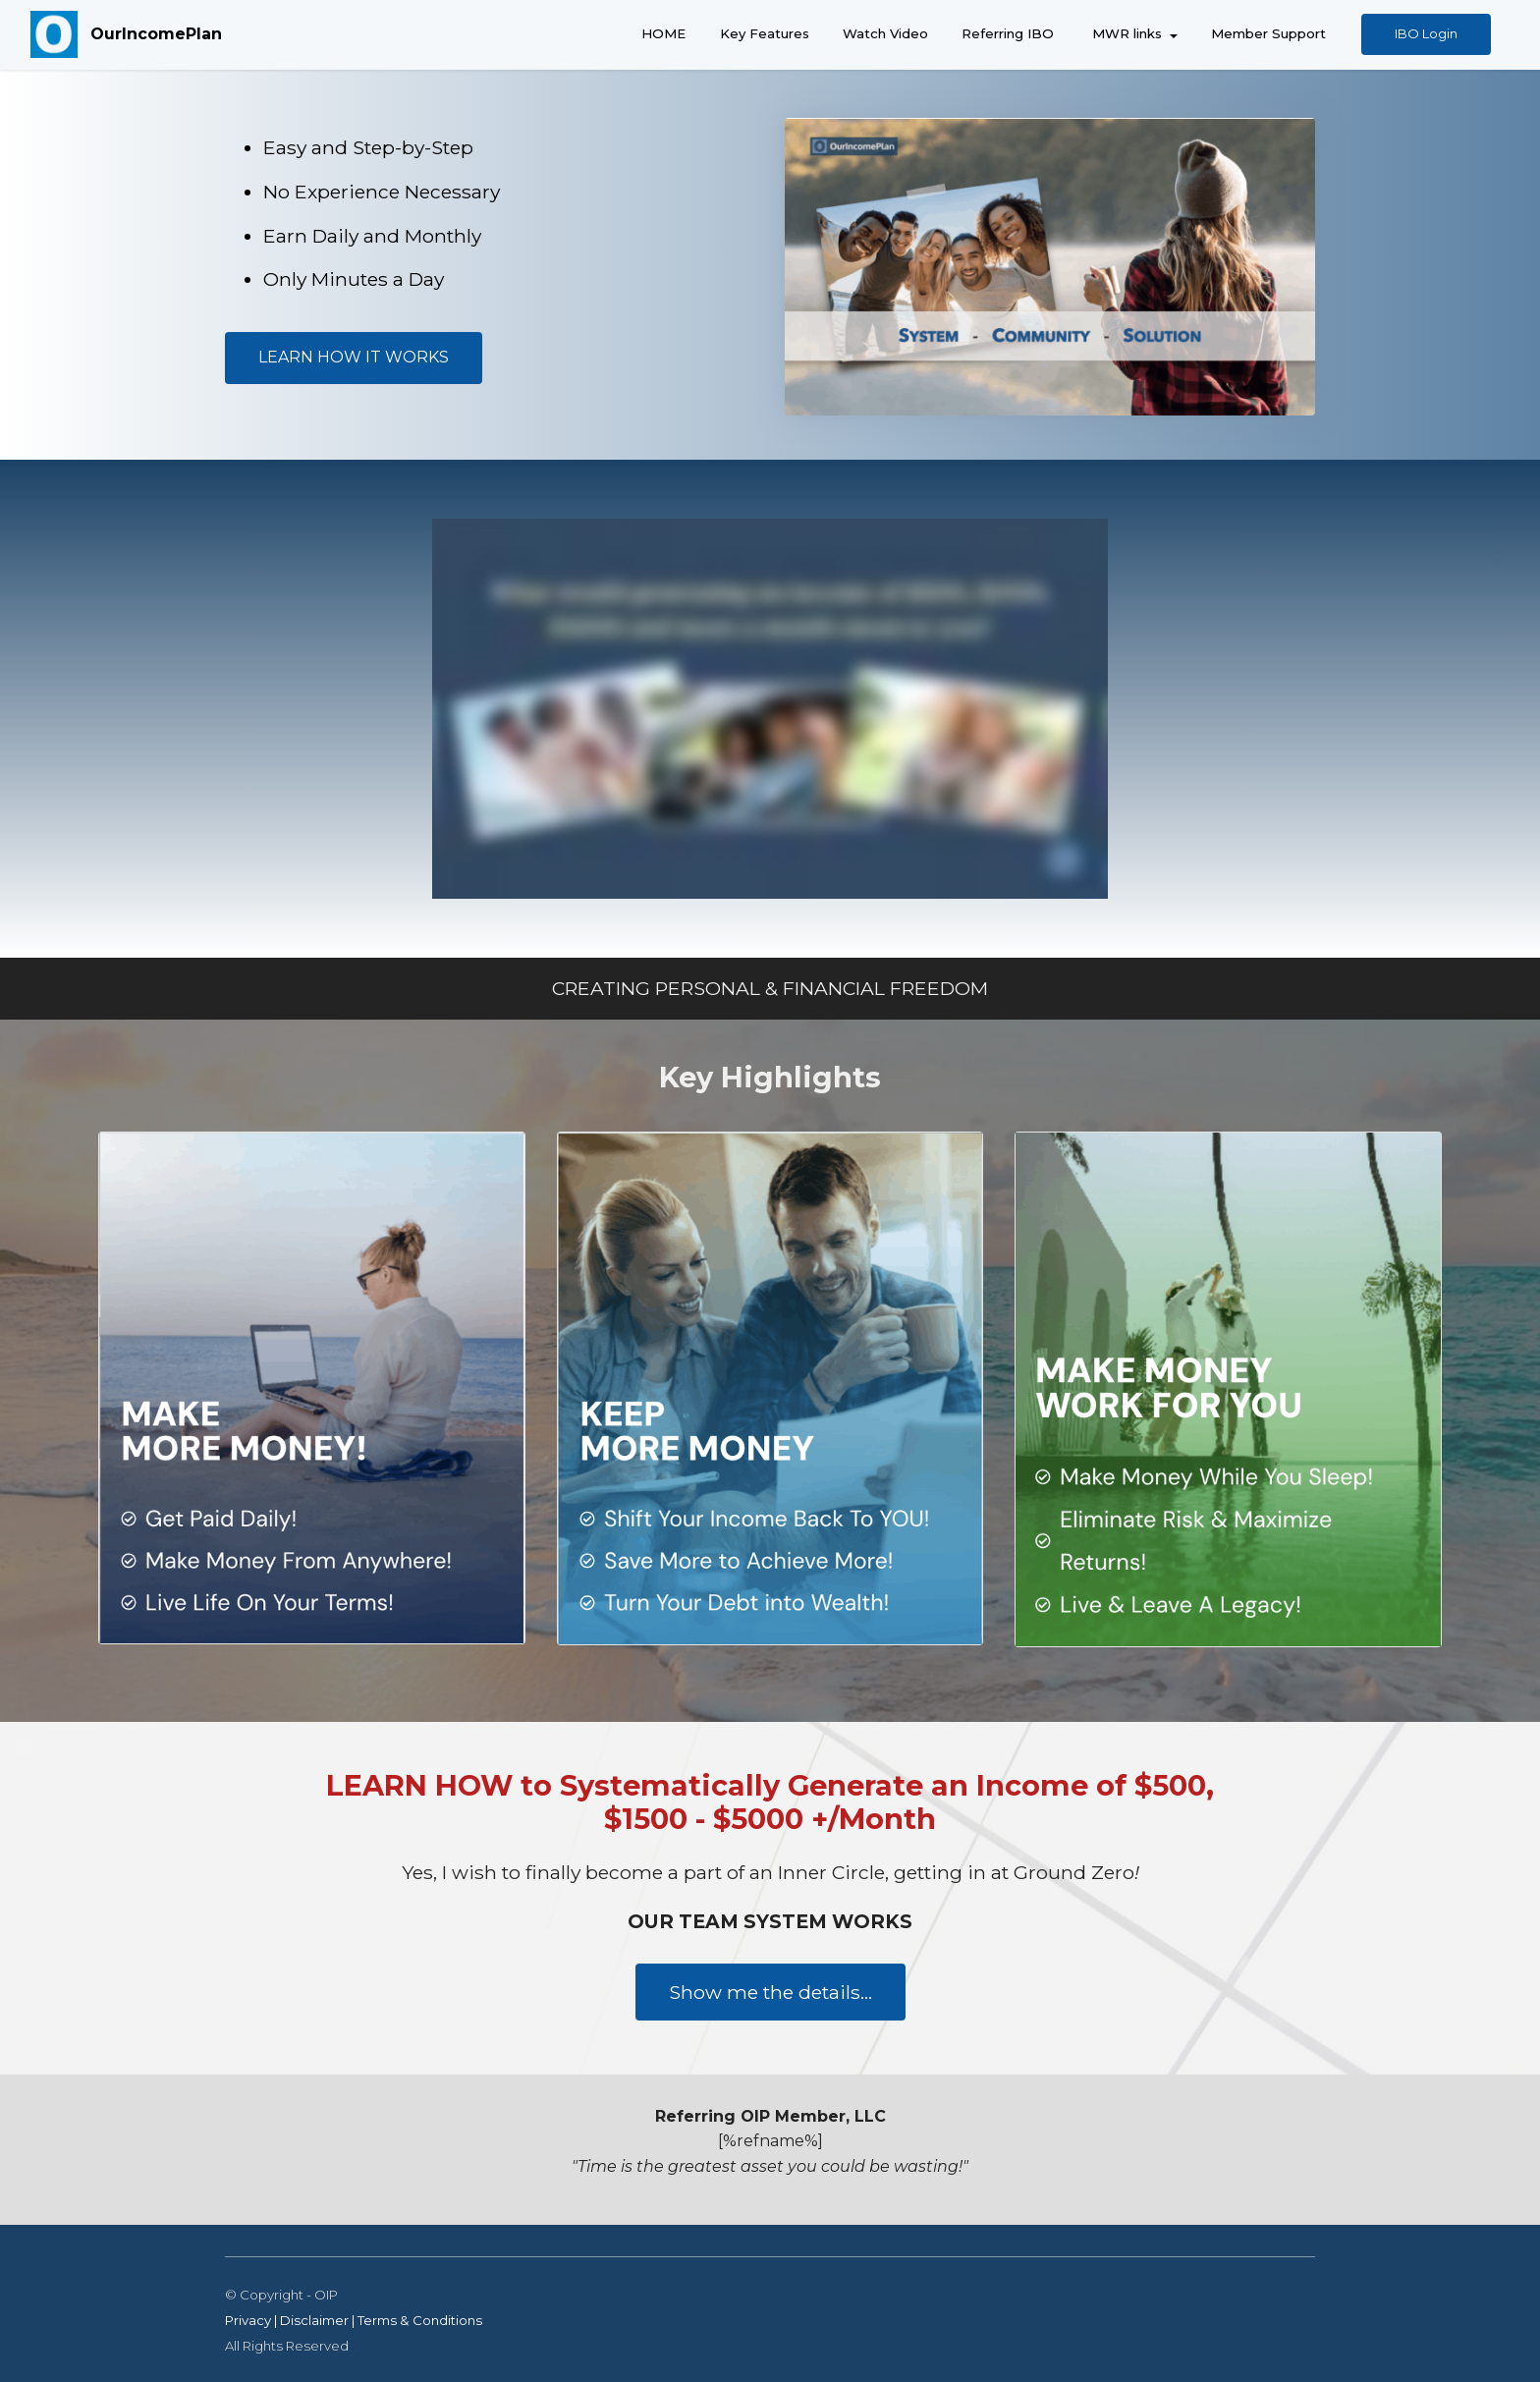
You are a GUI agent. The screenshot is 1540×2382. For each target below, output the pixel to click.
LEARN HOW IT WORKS (353, 357)
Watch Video (885, 34)
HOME (663, 34)
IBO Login (1426, 33)
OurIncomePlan (156, 34)
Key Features (764, 34)
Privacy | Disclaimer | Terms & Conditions (353, 2320)
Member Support (1268, 34)
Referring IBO (1008, 34)
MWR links (1125, 34)
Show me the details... (770, 1992)
